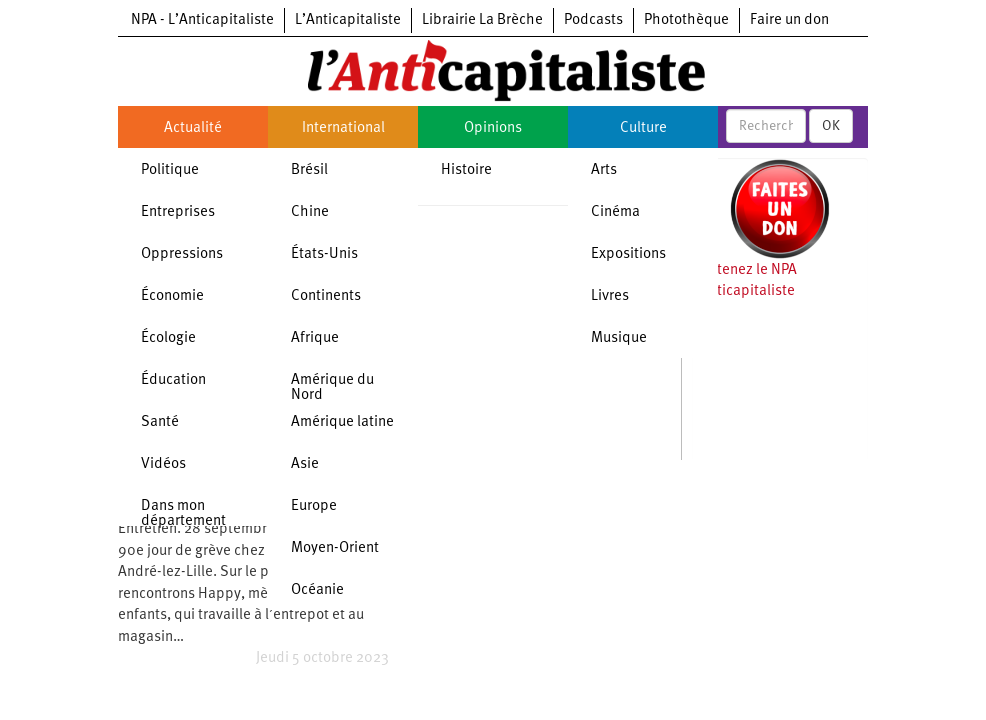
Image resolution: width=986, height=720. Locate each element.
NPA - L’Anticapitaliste (202, 20)
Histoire (466, 170)
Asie (305, 464)
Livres (610, 296)
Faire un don (789, 20)
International (343, 128)
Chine (310, 212)
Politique (170, 170)
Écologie (168, 338)
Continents (326, 296)
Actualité (193, 128)
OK (831, 126)
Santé (160, 422)
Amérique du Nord (332, 388)
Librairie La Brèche (482, 20)
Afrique (315, 338)
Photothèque (686, 20)
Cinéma (615, 212)
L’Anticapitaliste (348, 20)
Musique (619, 338)
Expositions (628, 254)
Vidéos (163, 464)
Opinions (493, 128)
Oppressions (182, 254)
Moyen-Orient (335, 548)
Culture (643, 128)
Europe (314, 506)
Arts (604, 170)
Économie (172, 296)
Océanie (317, 590)
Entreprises (178, 212)
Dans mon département (183, 514)
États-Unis (324, 254)
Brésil (309, 170)
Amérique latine (342, 422)
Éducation (173, 380)
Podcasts (593, 20)
